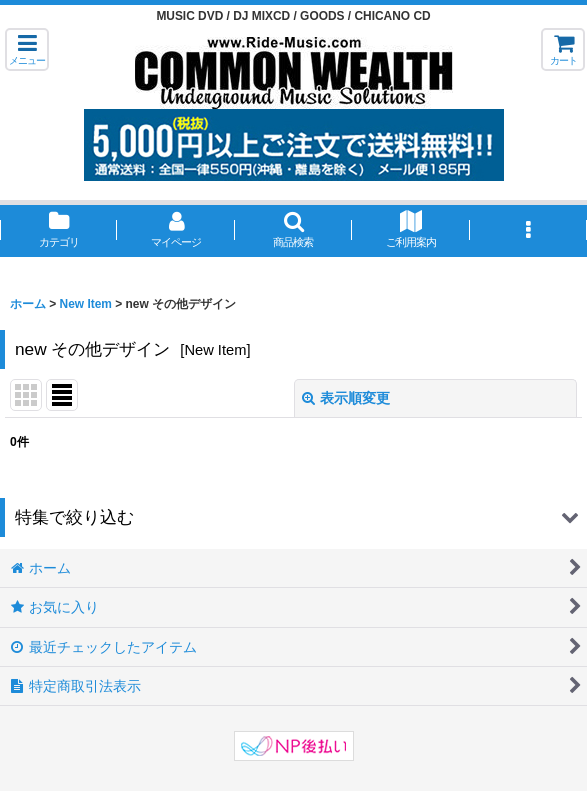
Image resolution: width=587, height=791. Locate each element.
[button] (27, 49)
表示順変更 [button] (346, 398)
